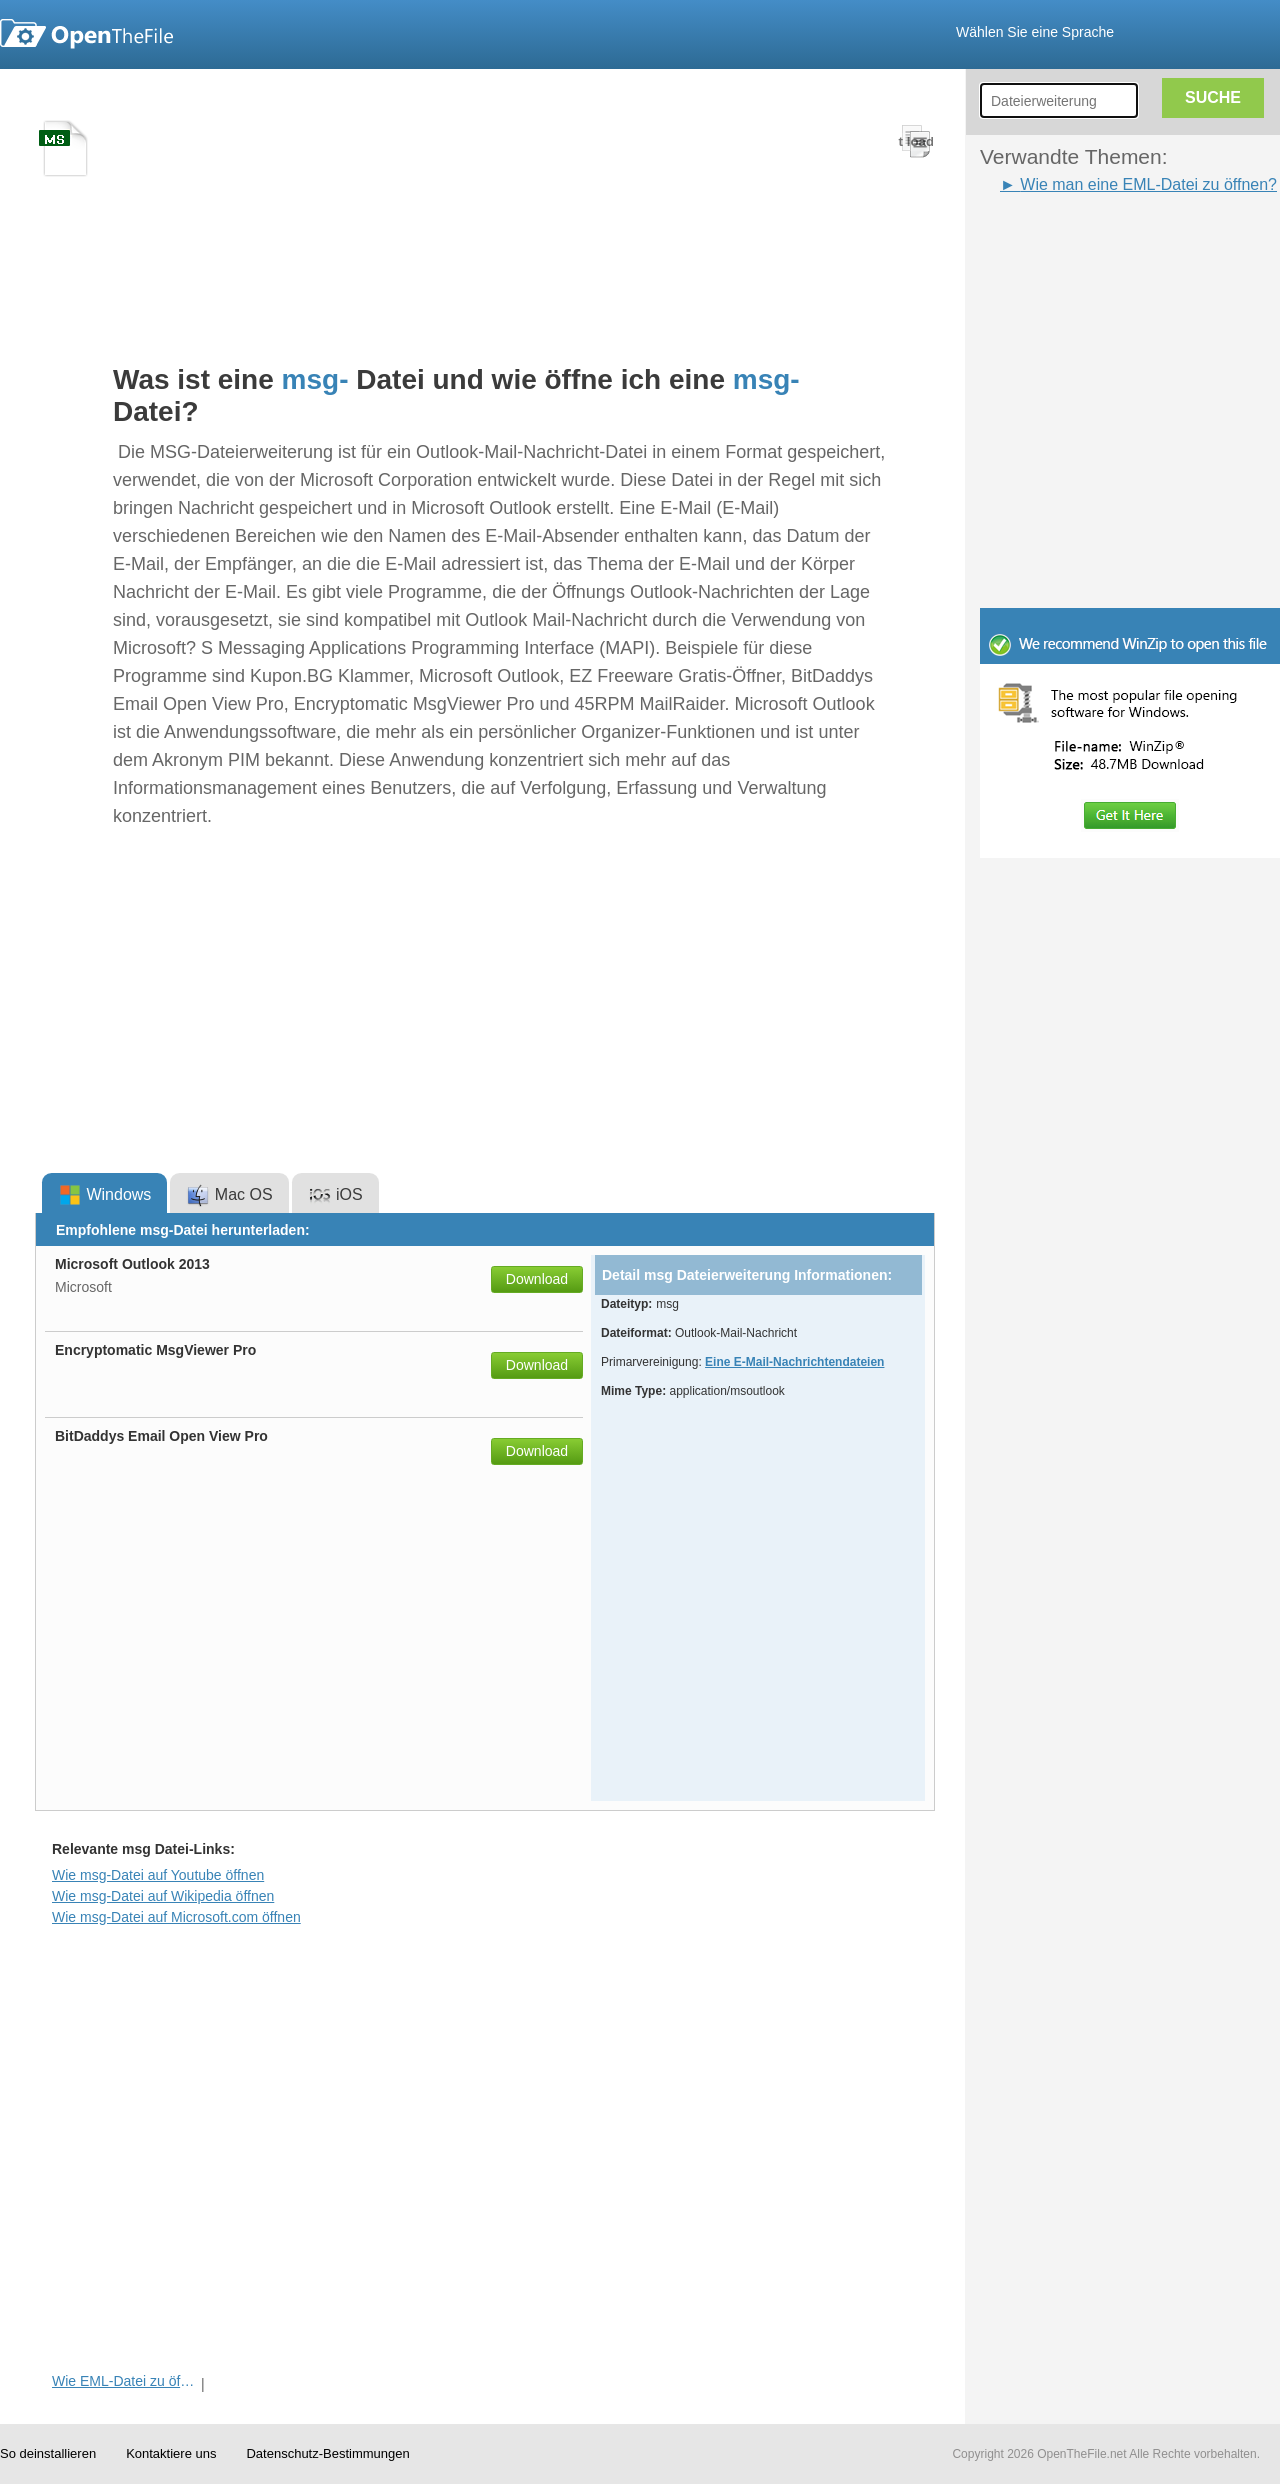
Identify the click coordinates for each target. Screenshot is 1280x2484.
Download (537, 1279)
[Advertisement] (187, 384)
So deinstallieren (48, 2453)
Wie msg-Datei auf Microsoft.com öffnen (176, 1917)
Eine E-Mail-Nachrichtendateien (794, 1362)
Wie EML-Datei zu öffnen (124, 2381)
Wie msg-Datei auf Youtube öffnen (158, 1875)
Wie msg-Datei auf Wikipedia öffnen (163, 1896)
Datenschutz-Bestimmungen (327, 2453)
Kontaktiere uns (171, 2453)
